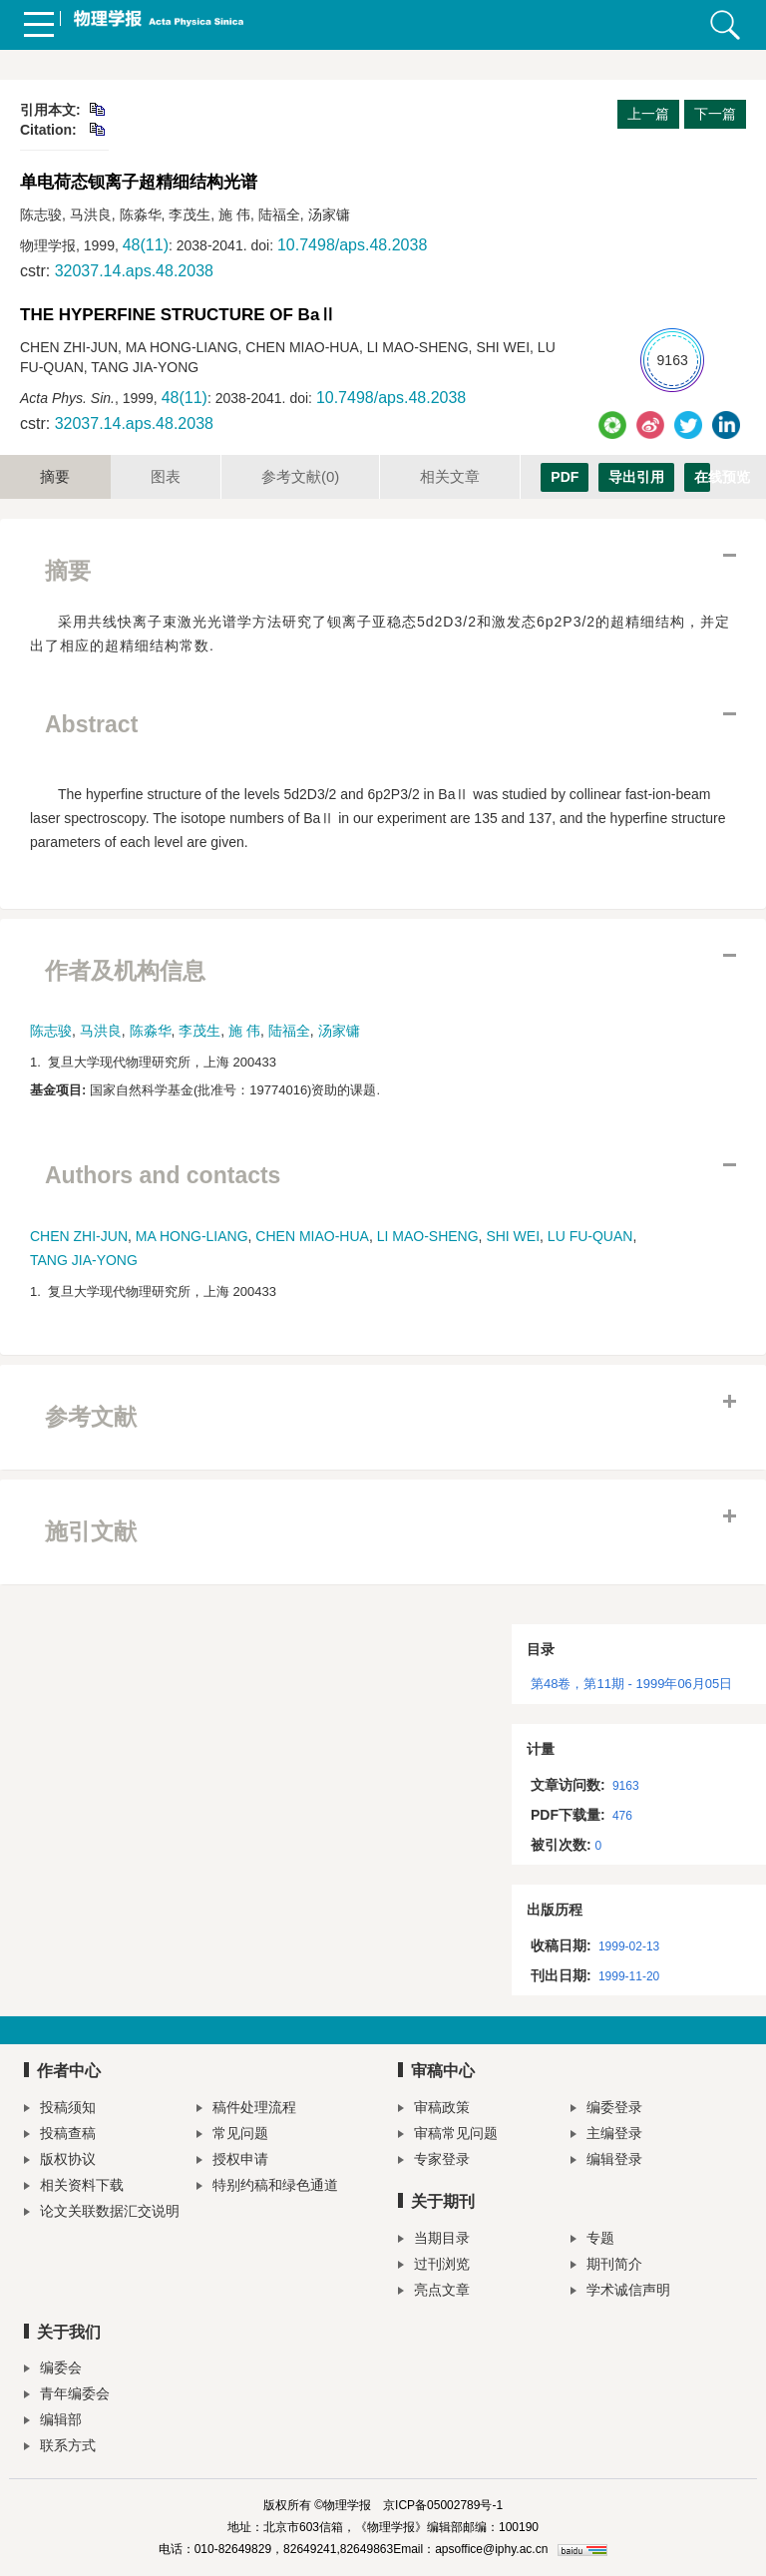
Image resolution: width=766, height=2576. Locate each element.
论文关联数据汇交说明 (102, 2213)
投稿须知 (60, 2109)
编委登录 (606, 2109)
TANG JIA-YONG (84, 1260)
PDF (564, 477)
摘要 (55, 476)
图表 (166, 476)
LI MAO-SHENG (428, 1236)
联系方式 (60, 2447)
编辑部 (53, 2421)
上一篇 (648, 114)
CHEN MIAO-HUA (312, 1236)
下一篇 (715, 114)
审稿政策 (434, 2109)
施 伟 (244, 1031)
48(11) (146, 244)
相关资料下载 (74, 2187)
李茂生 (199, 1031)
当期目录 (434, 2240)
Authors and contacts (162, 1175)
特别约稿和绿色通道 (267, 2187)
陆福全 (289, 1031)
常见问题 (232, 2135)
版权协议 (60, 2161)
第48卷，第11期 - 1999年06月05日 (631, 1683)
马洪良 (101, 1031)
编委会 (53, 2370)
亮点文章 (434, 2292)
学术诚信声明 (620, 2292)
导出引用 (636, 477)
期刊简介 (606, 2266)
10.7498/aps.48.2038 (352, 244)
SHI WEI (513, 1236)
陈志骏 (51, 1031)
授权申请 (232, 2161)
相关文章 (450, 476)
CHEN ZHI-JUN (79, 1236)
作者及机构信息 (125, 971)
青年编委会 (67, 2395)
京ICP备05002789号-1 (443, 2505)
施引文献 (91, 1531)
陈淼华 (151, 1031)
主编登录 (606, 2135)
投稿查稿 (60, 2135)
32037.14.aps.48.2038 (134, 270)
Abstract (91, 724)
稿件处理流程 (246, 2109)
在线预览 (702, 477)
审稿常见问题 (448, 2135)
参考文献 (300, 476)
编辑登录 (606, 2161)
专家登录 (434, 2161)
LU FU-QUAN (590, 1236)
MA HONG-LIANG (192, 1236)
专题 (592, 2240)
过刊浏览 (434, 2266)
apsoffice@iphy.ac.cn (491, 2549)
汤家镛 (339, 1031)
